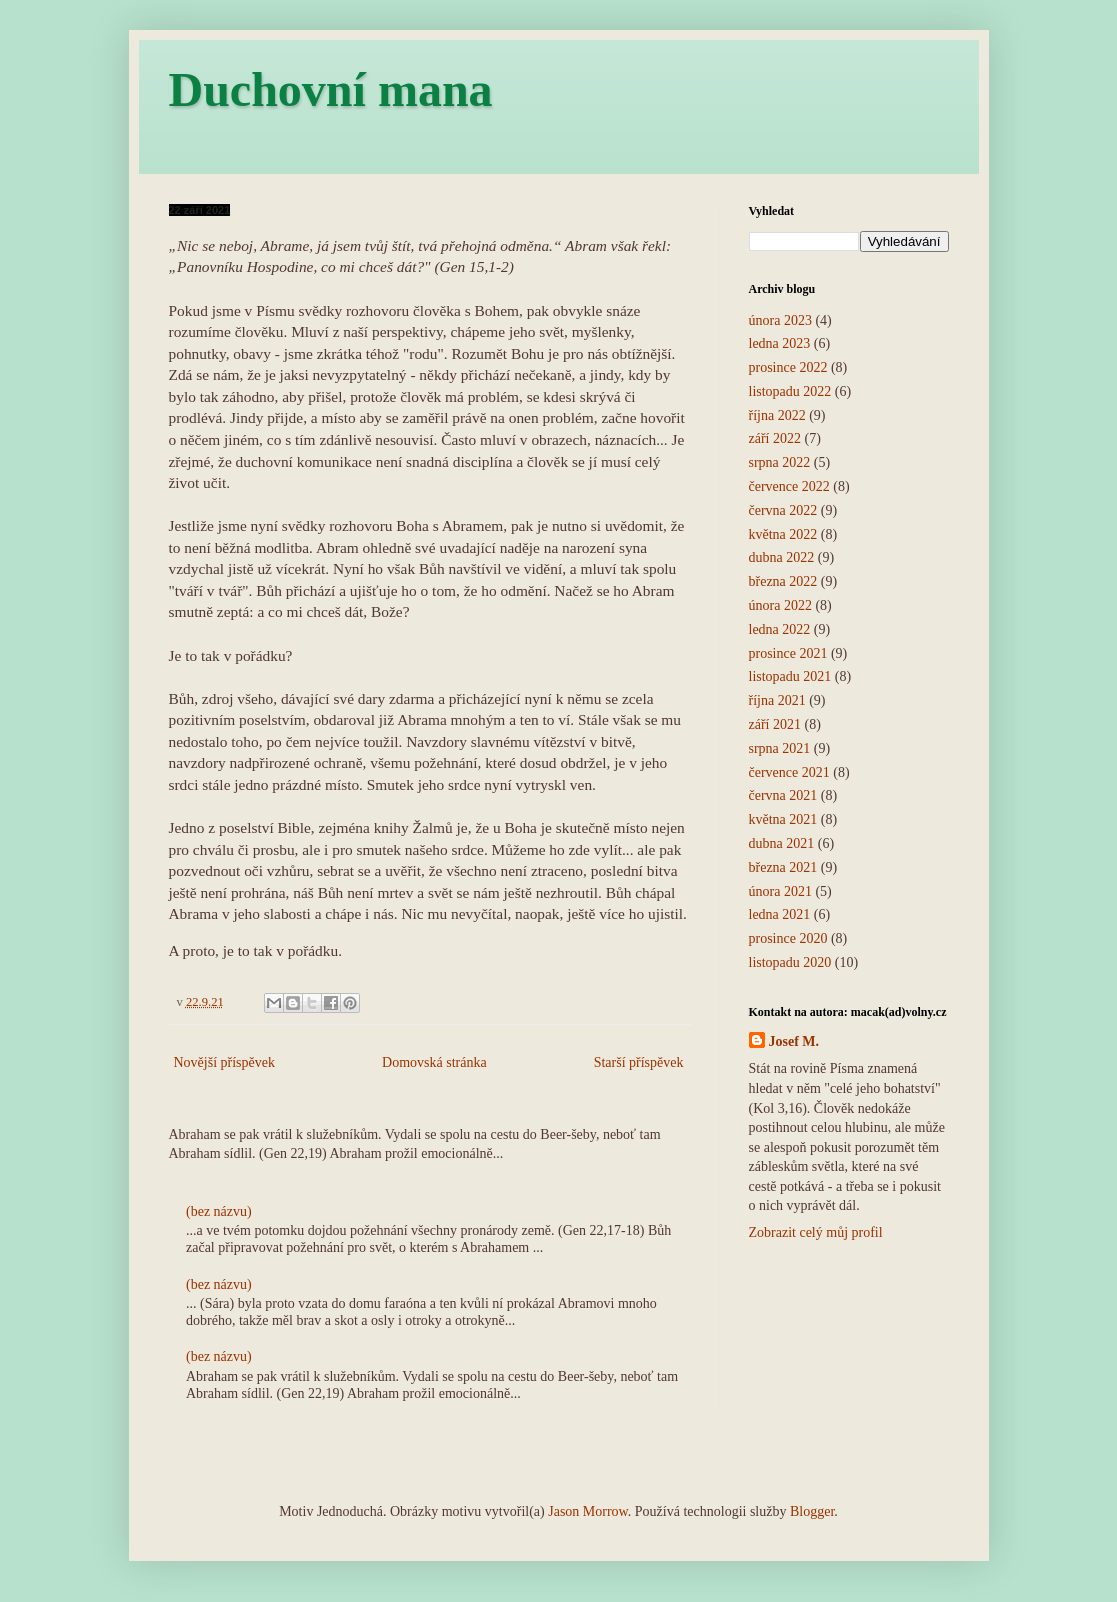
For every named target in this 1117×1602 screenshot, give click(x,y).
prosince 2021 (788, 653)
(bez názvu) (219, 1211)
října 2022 (777, 415)
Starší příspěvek (639, 1062)
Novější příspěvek (224, 1062)
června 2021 (783, 795)
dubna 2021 (782, 843)
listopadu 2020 (790, 962)
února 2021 (780, 891)
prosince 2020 (788, 938)
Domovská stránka (434, 1062)
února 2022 (780, 605)
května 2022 (783, 534)
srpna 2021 (780, 748)
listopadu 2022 (790, 391)
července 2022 (789, 486)
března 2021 (783, 867)
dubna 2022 (782, 557)
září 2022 (775, 438)
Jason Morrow (588, 1511)
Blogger (812, 1511)
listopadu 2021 (790, 676)
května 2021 (783, 819)
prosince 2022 (788, 367)
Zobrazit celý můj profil (816, 1232)
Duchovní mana (331, 89)
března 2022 (783, 581)
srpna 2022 (780, 462)
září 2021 (775, 724)
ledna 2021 (780, 914)
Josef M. (794, 1041)
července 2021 (789, 772)
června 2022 (783, 510)
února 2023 (780, 320)
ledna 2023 (780, 343)
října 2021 (777, 700)
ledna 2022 (780, 629)
